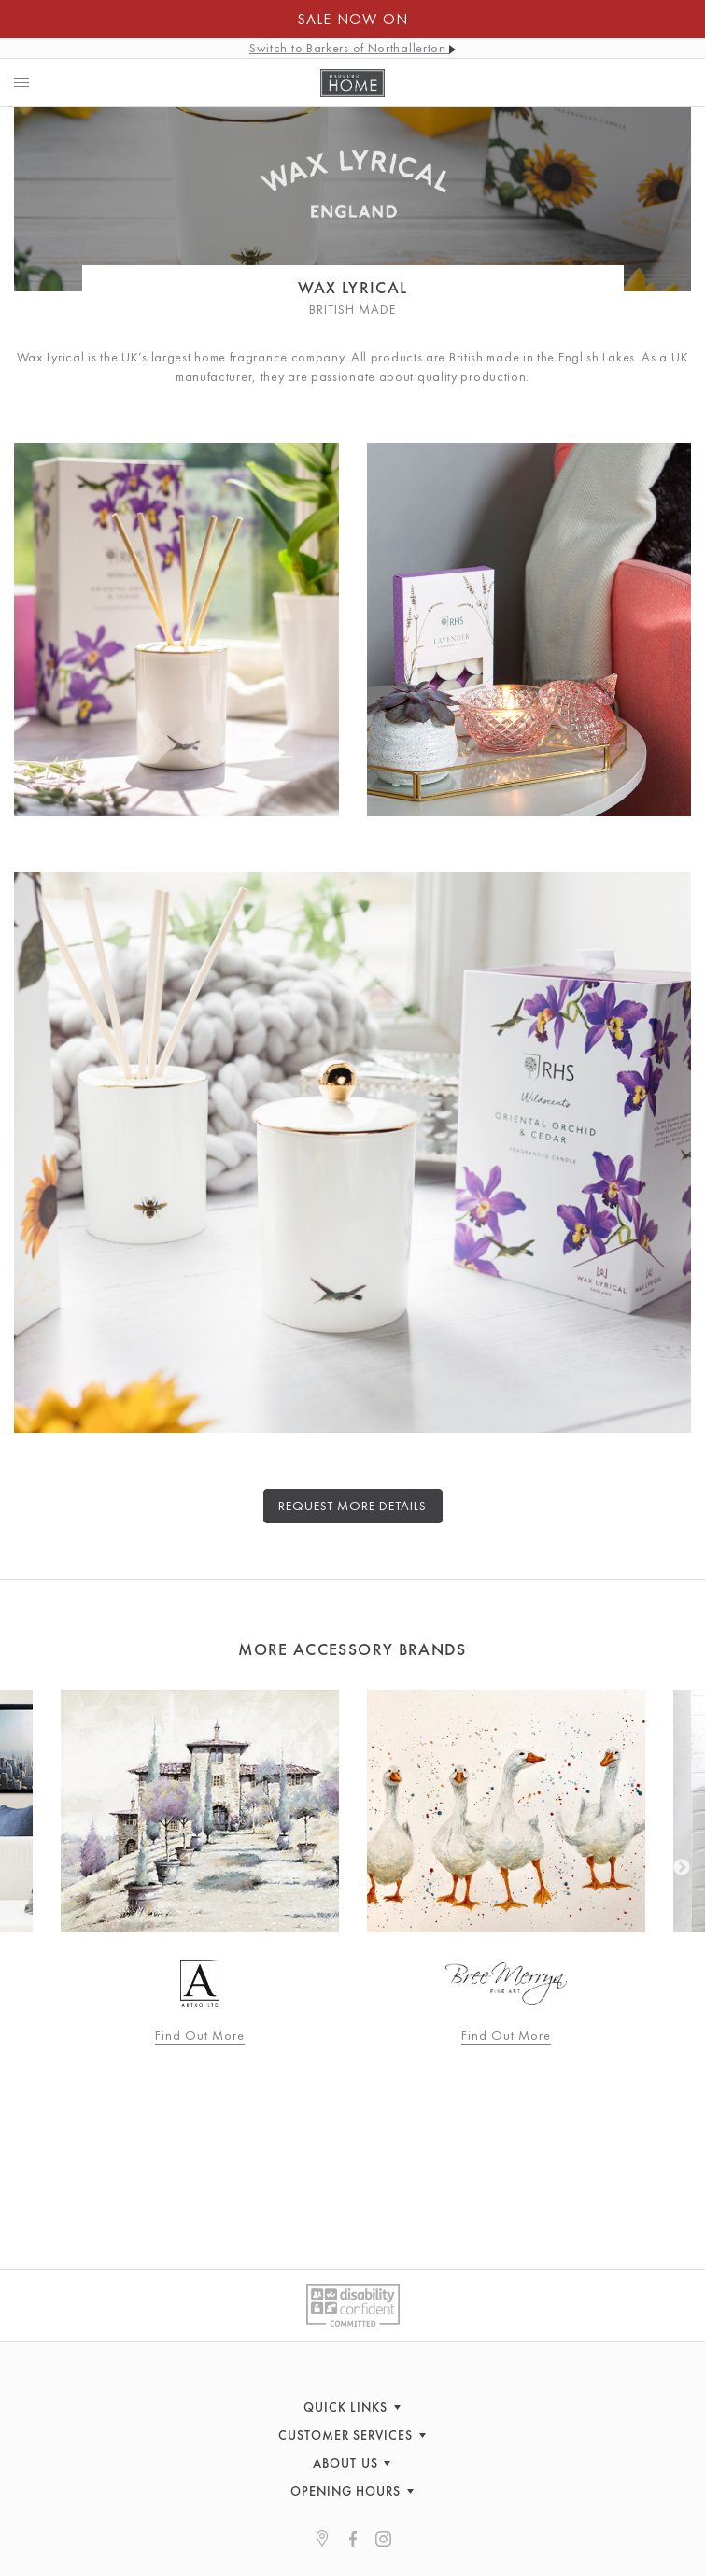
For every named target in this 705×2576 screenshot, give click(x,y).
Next (681, 1868)
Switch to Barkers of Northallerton (352, 47)
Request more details (353, 1505)
